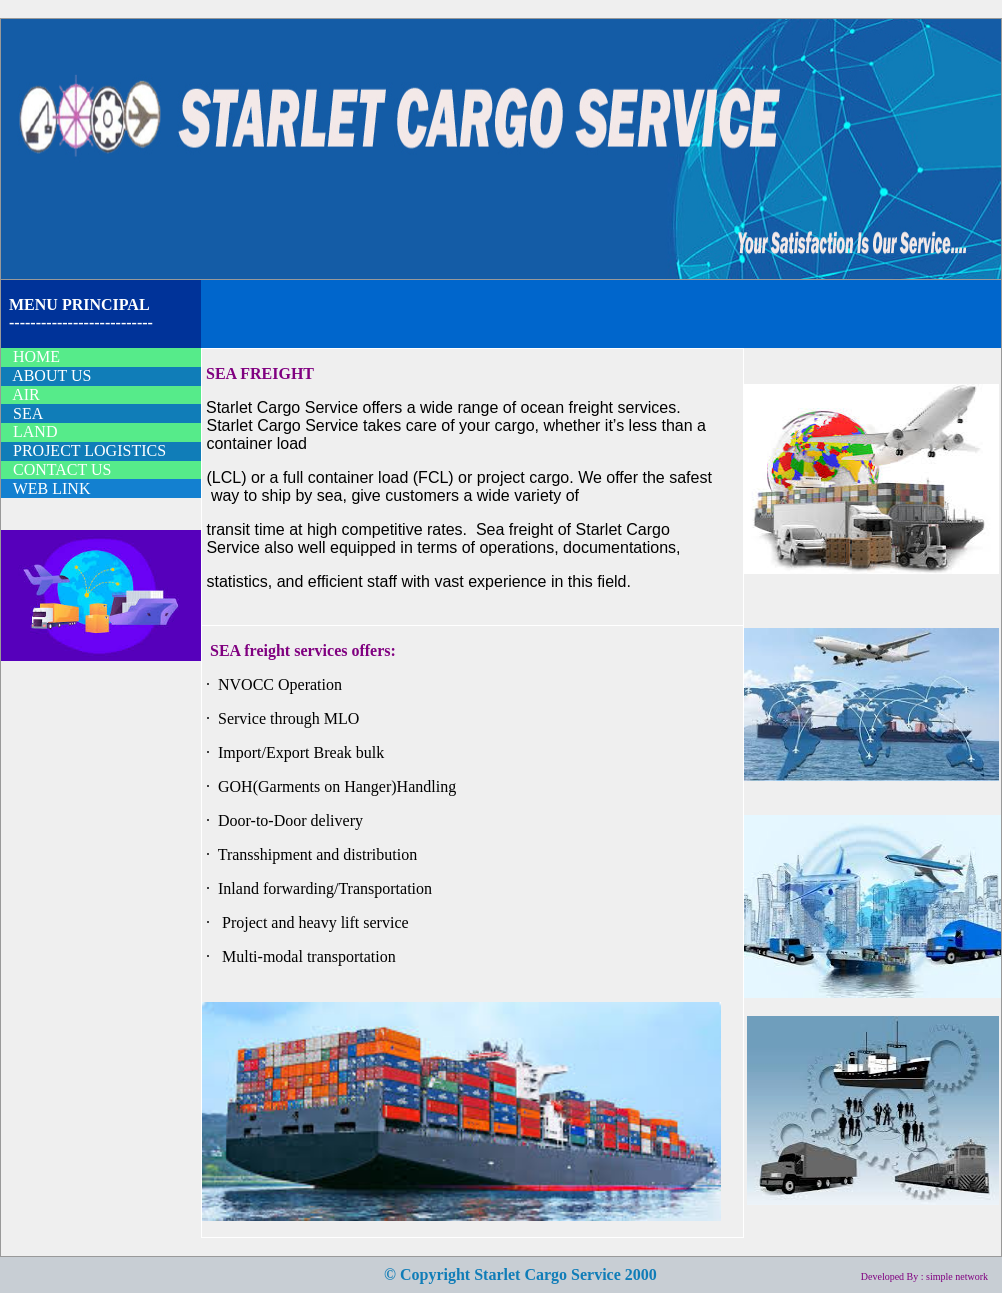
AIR (26, 394)
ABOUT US (51, 375)
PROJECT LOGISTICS (89, 450)
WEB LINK (52, 488)
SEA (28, 413)
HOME (36, 356)
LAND (35, 431)
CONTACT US (62, 469)
